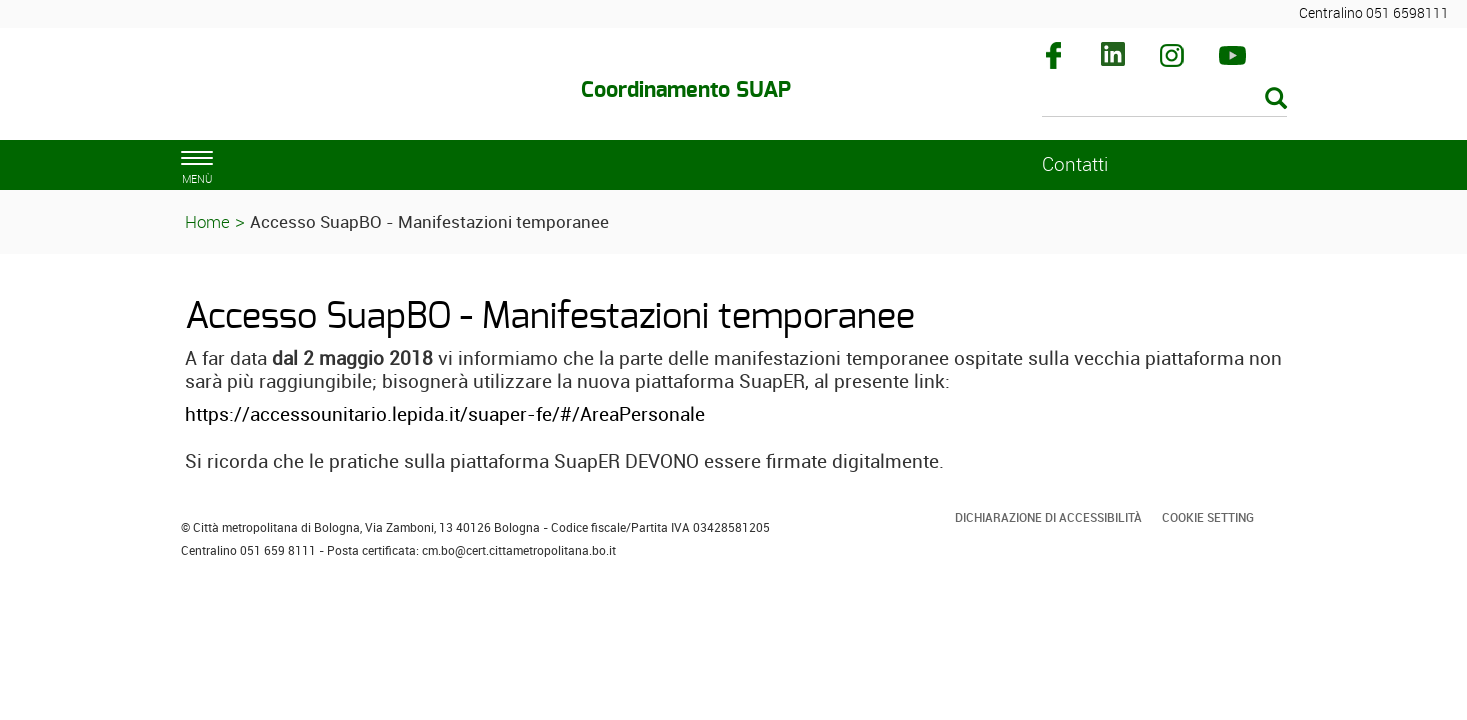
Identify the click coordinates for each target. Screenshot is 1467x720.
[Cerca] (1164, 100)
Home (207, 221)
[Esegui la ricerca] (1276, 99)
